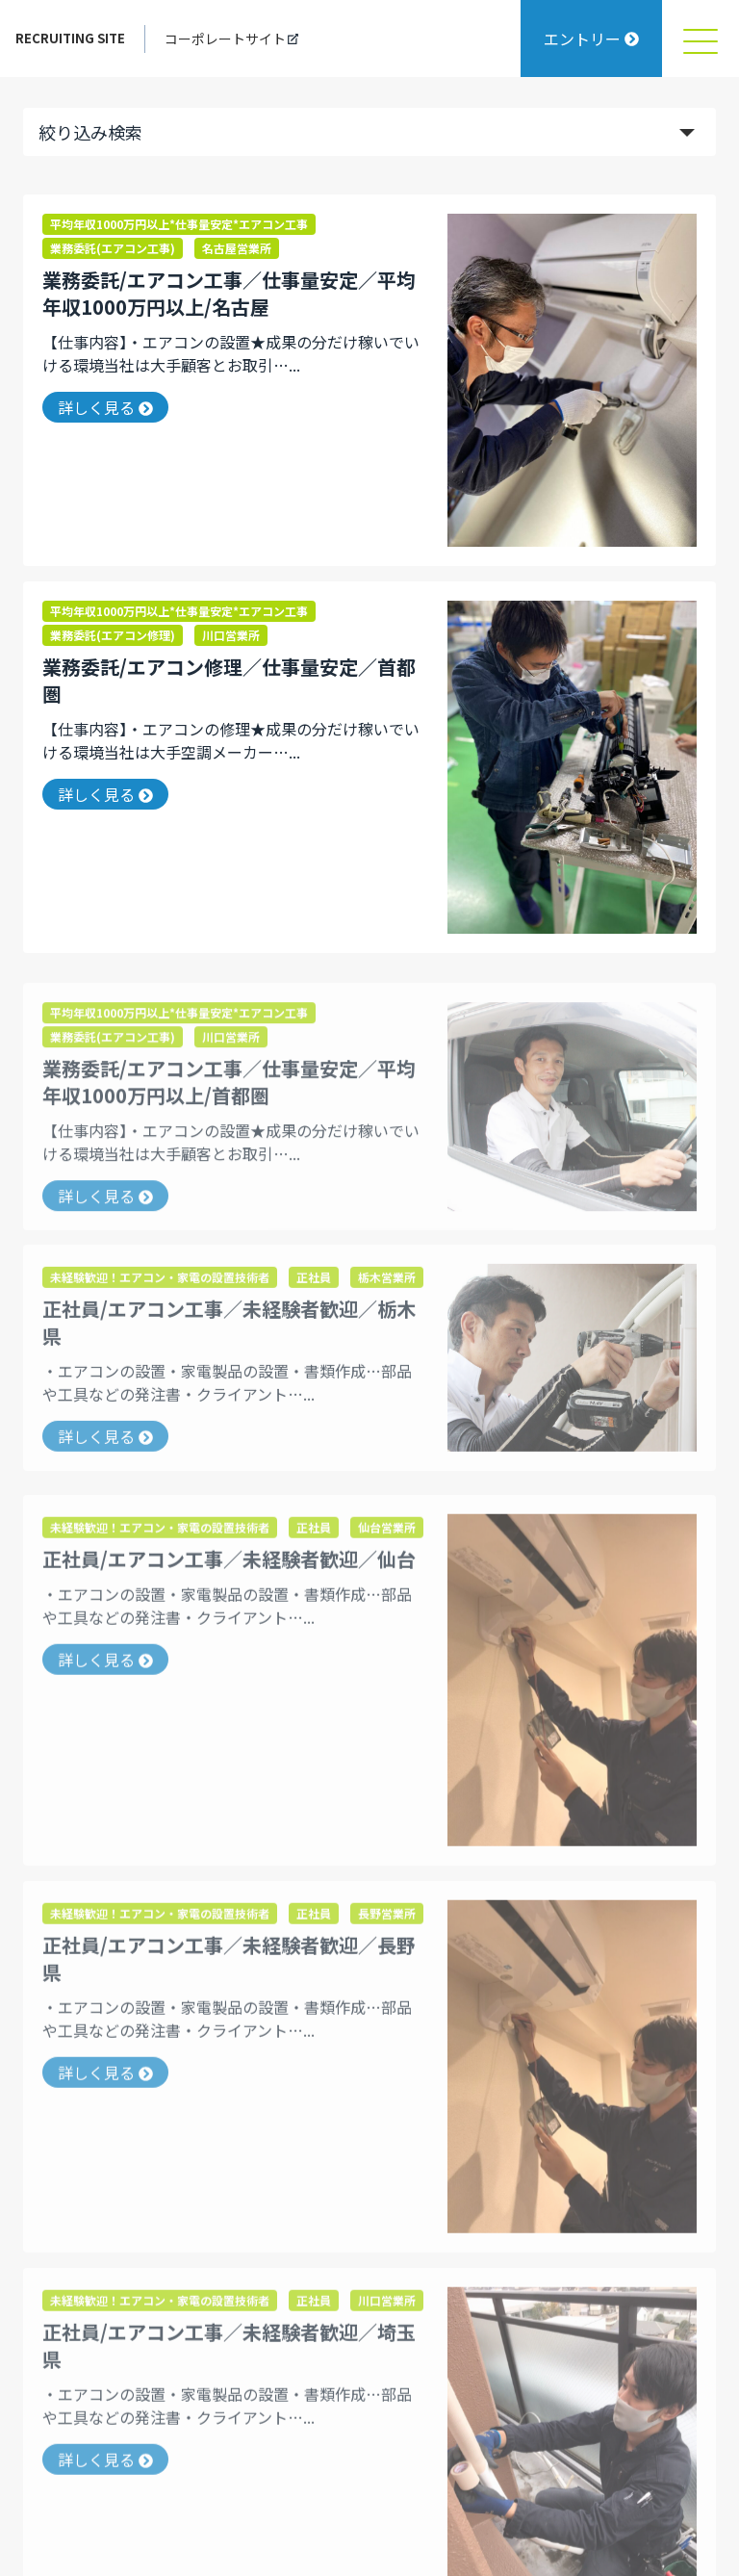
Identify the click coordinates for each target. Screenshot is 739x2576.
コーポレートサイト (231, 38)
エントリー (591, 38)
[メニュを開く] (700, 38)
